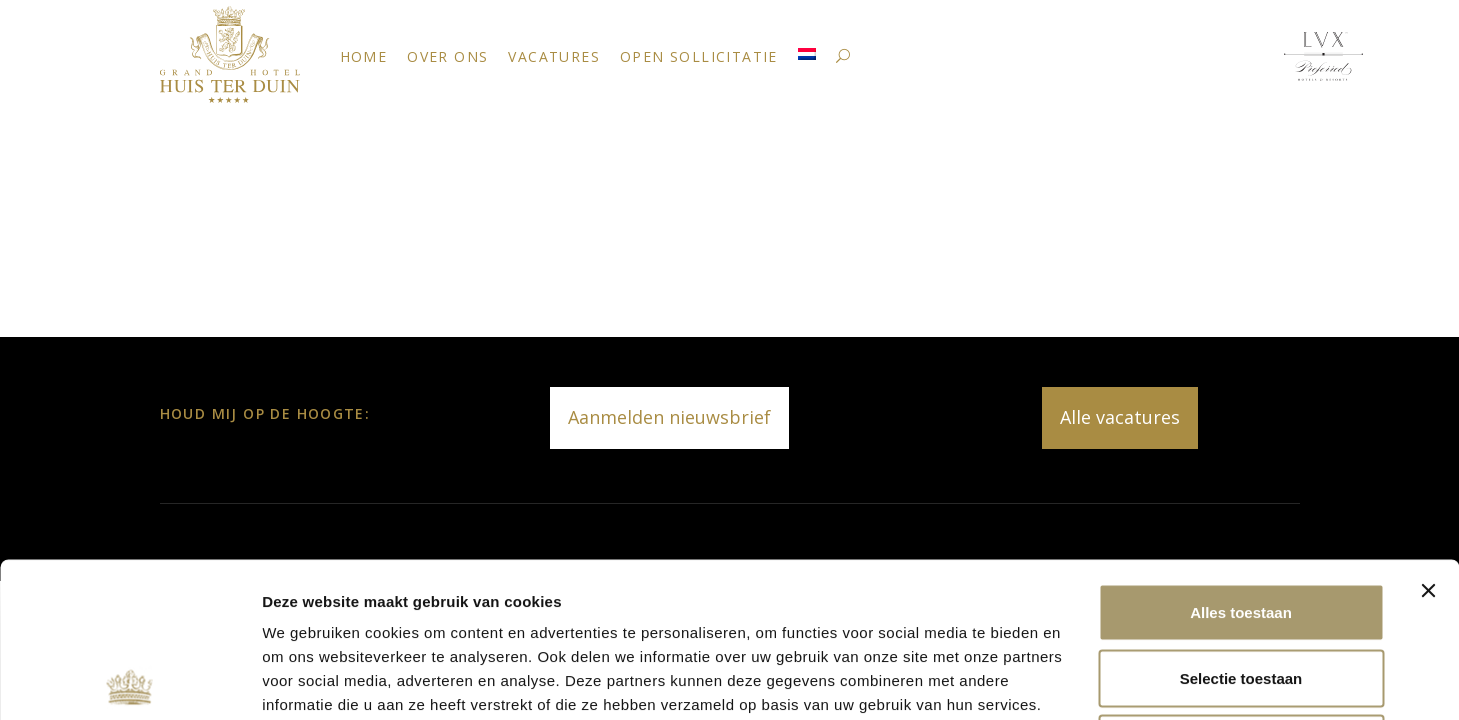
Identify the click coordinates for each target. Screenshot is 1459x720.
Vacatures (554, 56)
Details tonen (1080, 680)
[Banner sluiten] (1428, 436)
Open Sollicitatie (699, 56)
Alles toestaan (1241, 457)
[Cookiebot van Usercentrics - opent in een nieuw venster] (129, 681)
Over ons (447, 56)
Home (364, 56)
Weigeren (1240, 588)
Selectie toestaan (1241, 523)
